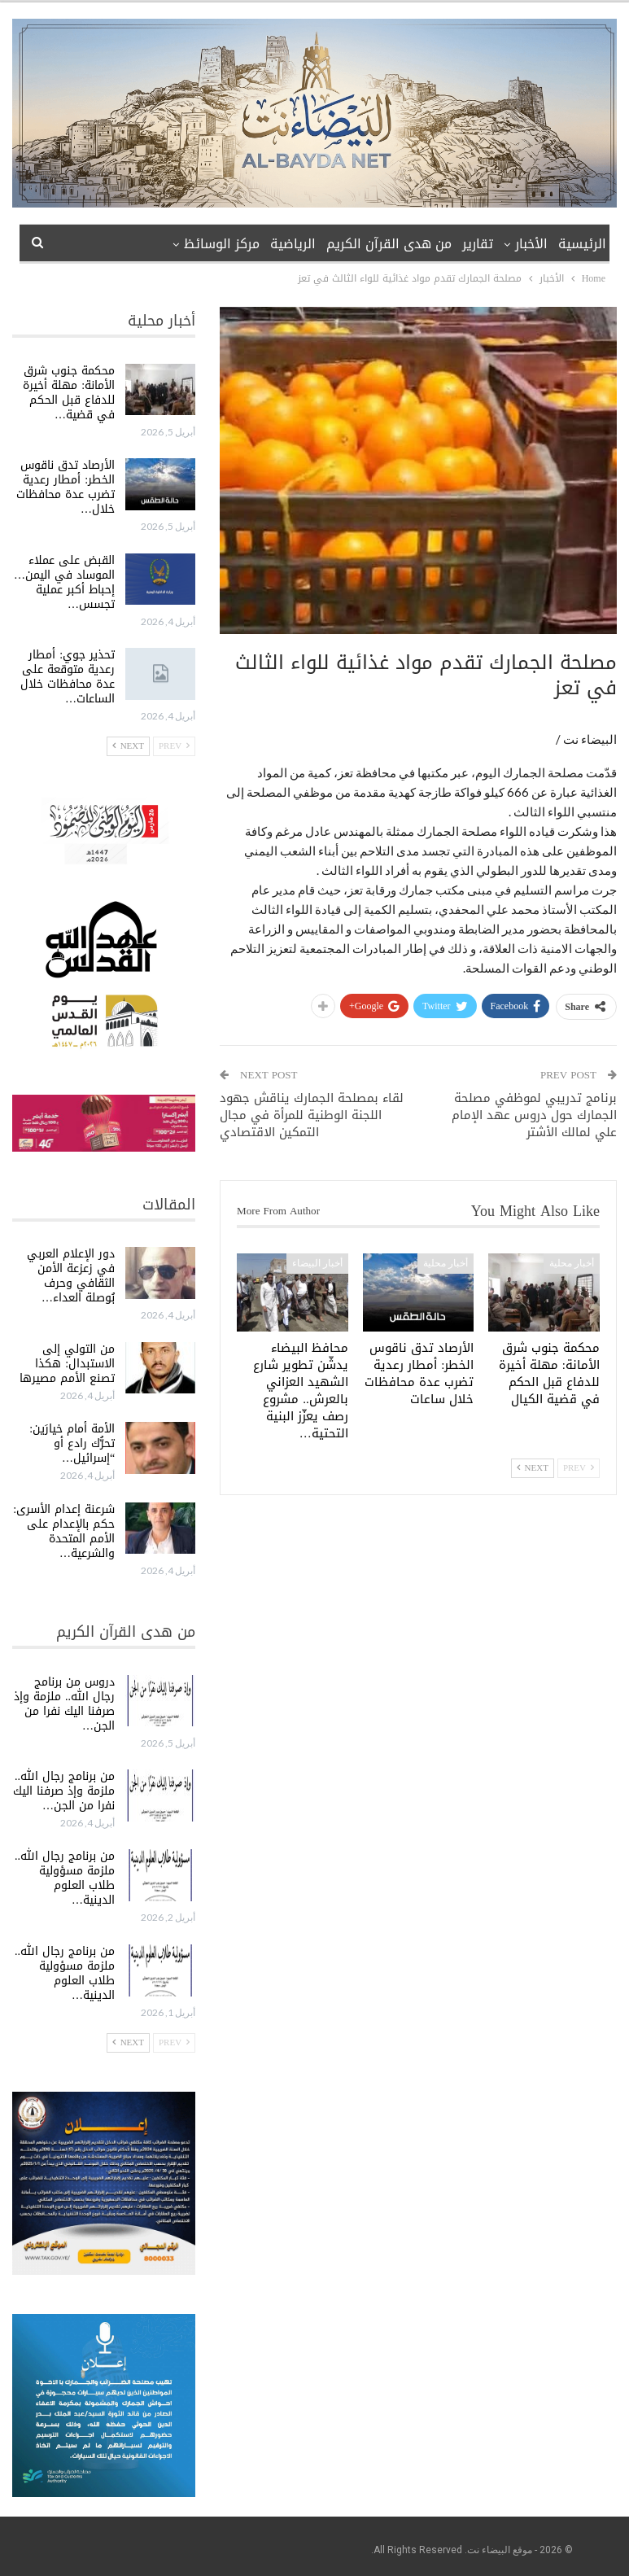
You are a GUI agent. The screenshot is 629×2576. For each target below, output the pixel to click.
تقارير (477, 243)
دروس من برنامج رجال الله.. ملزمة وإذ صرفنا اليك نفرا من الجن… (64, 1704)
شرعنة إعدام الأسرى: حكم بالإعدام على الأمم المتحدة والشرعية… (64, 1531)
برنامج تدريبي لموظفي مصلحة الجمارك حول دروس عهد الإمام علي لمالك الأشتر (534, 1115)
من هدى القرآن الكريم (389, 243)
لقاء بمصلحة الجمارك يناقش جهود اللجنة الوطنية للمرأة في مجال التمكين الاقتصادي (312, 1115)
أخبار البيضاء (317, 1263)
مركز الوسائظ (222, 243)
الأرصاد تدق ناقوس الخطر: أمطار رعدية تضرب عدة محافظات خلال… (65, 487)
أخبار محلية (571, 1263)
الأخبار (531, 243)
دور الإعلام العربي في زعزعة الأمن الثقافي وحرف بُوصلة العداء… (71, 1276)
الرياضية (293, 243)
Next (532, 1467)
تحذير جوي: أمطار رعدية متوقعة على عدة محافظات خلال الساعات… (67, 677)
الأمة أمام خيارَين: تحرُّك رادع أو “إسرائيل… (72, 1443)
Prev (578, 1467)
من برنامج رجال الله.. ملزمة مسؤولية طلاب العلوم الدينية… (65, 1878)
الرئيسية (582, 243)
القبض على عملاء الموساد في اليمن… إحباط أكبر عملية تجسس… (64, 582)
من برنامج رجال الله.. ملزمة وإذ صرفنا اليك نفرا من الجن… (64, 1791)
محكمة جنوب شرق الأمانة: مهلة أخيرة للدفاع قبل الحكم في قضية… (69, 393)
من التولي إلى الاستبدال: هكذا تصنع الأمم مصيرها (67, 1363)
